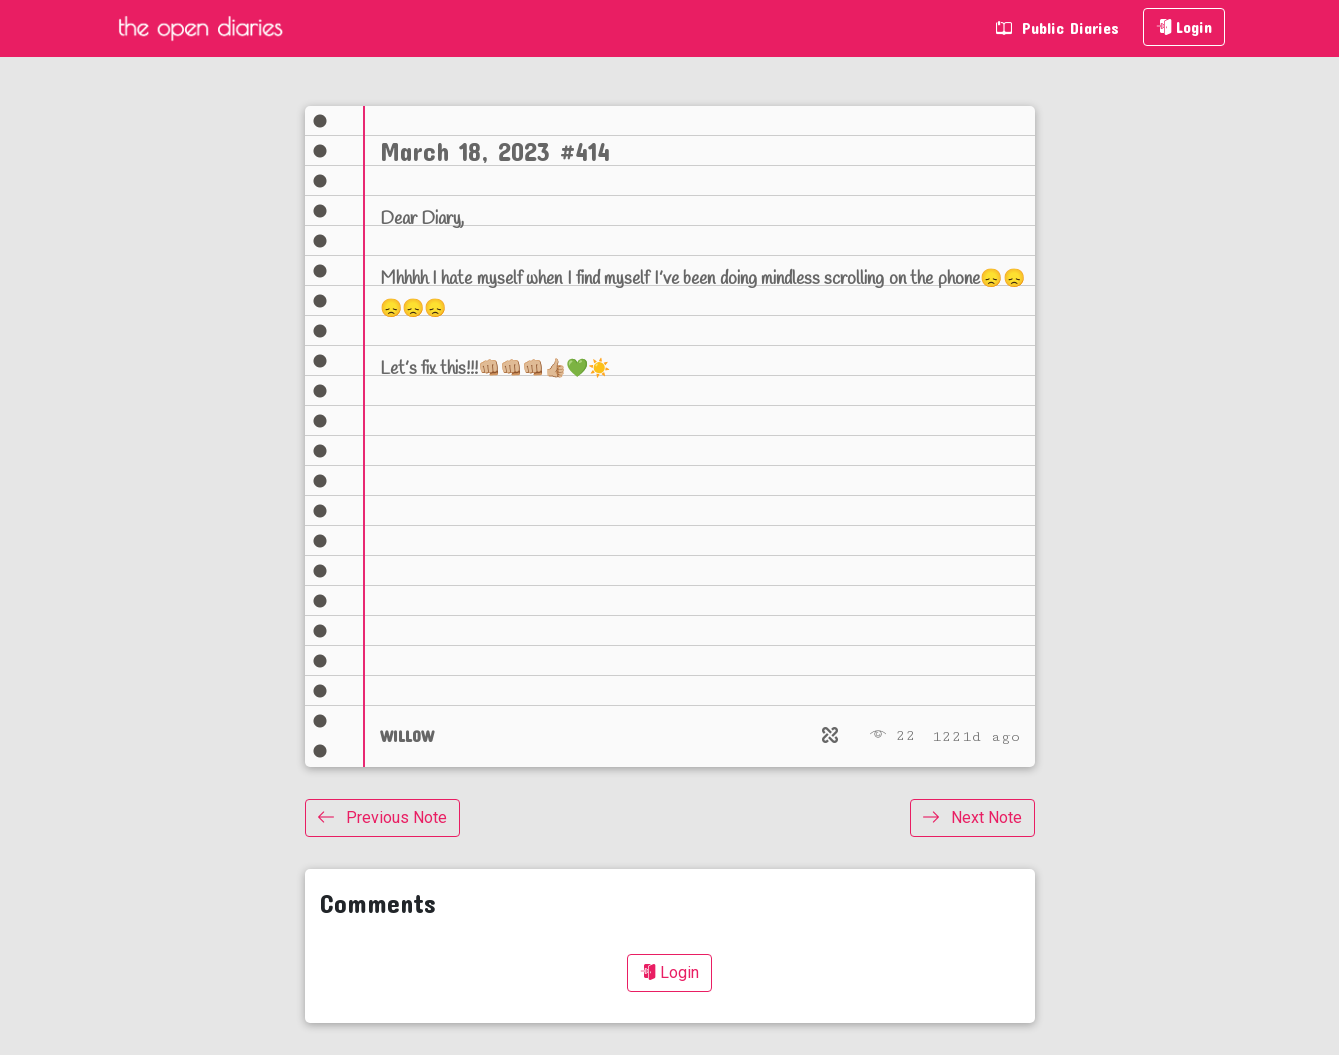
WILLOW (407, 735)
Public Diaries (1057, 27)
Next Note (972, 817)
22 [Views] (893, 735)
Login (1184, 26)
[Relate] (830, 736)
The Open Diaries (200, 28)
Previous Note (382, 817)
